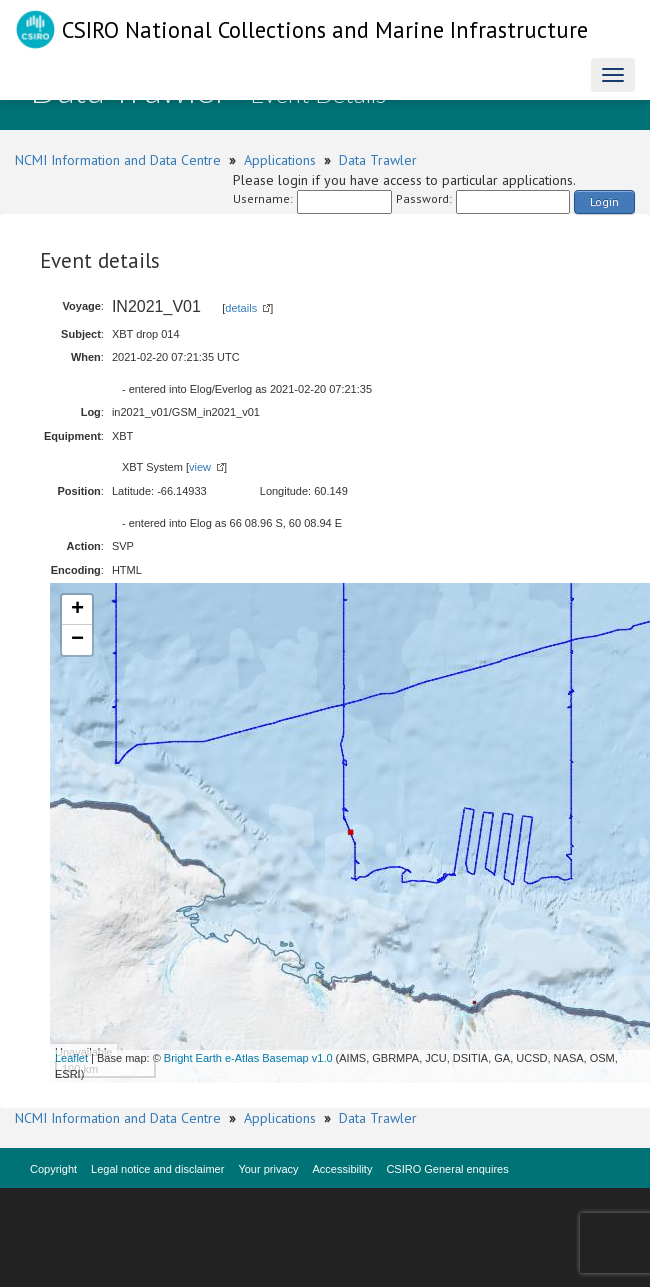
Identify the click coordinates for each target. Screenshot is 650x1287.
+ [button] (77, 610)
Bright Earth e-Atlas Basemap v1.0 (248, 1058)
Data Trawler (378, 160)
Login (604, 201)
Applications (280, 160)
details (241, 308)
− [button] (77, 640)
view (200, 467)
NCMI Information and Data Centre (118, 160)
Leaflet (71, 1058)
